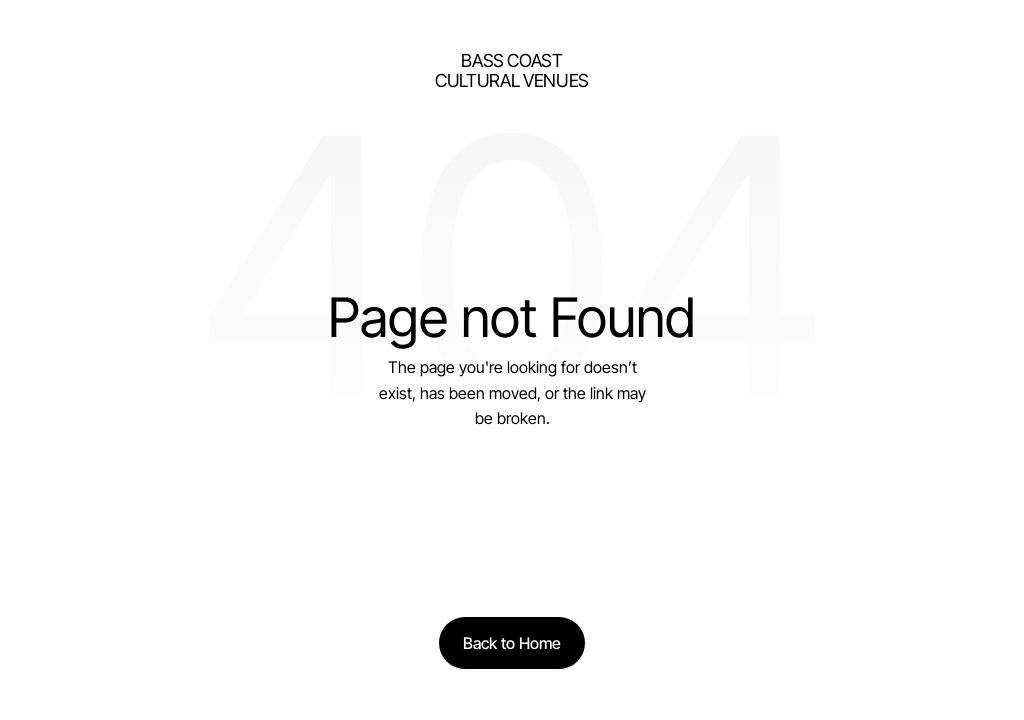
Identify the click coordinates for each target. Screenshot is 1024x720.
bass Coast (511, 60)
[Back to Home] (512, 643)
